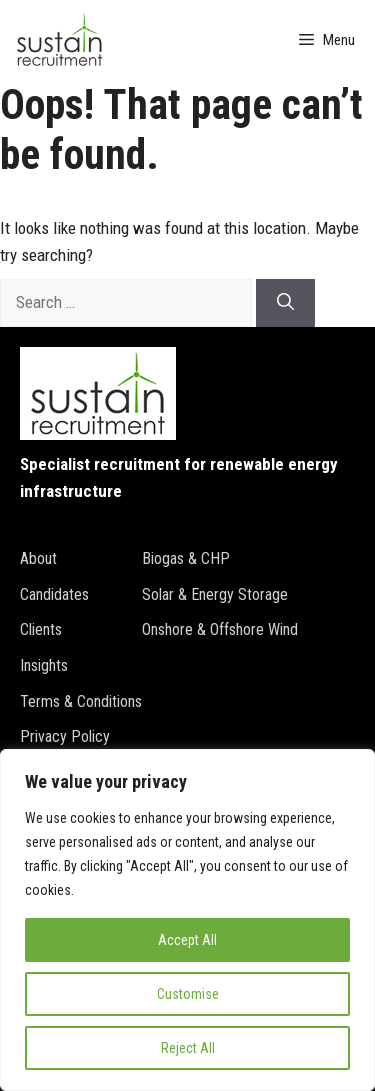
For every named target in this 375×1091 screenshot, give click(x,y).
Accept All (187, 940)
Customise (188, 994)
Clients (41, 629)
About (38, 558)
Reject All (188, 1048)
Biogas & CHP (186, 558)
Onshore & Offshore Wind (220, 629)
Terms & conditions (81, 701)
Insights (44, 665)
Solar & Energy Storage (215, 594)
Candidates (54, 594)
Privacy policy (65, 736)
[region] (187, 920)
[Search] (285, 303)
